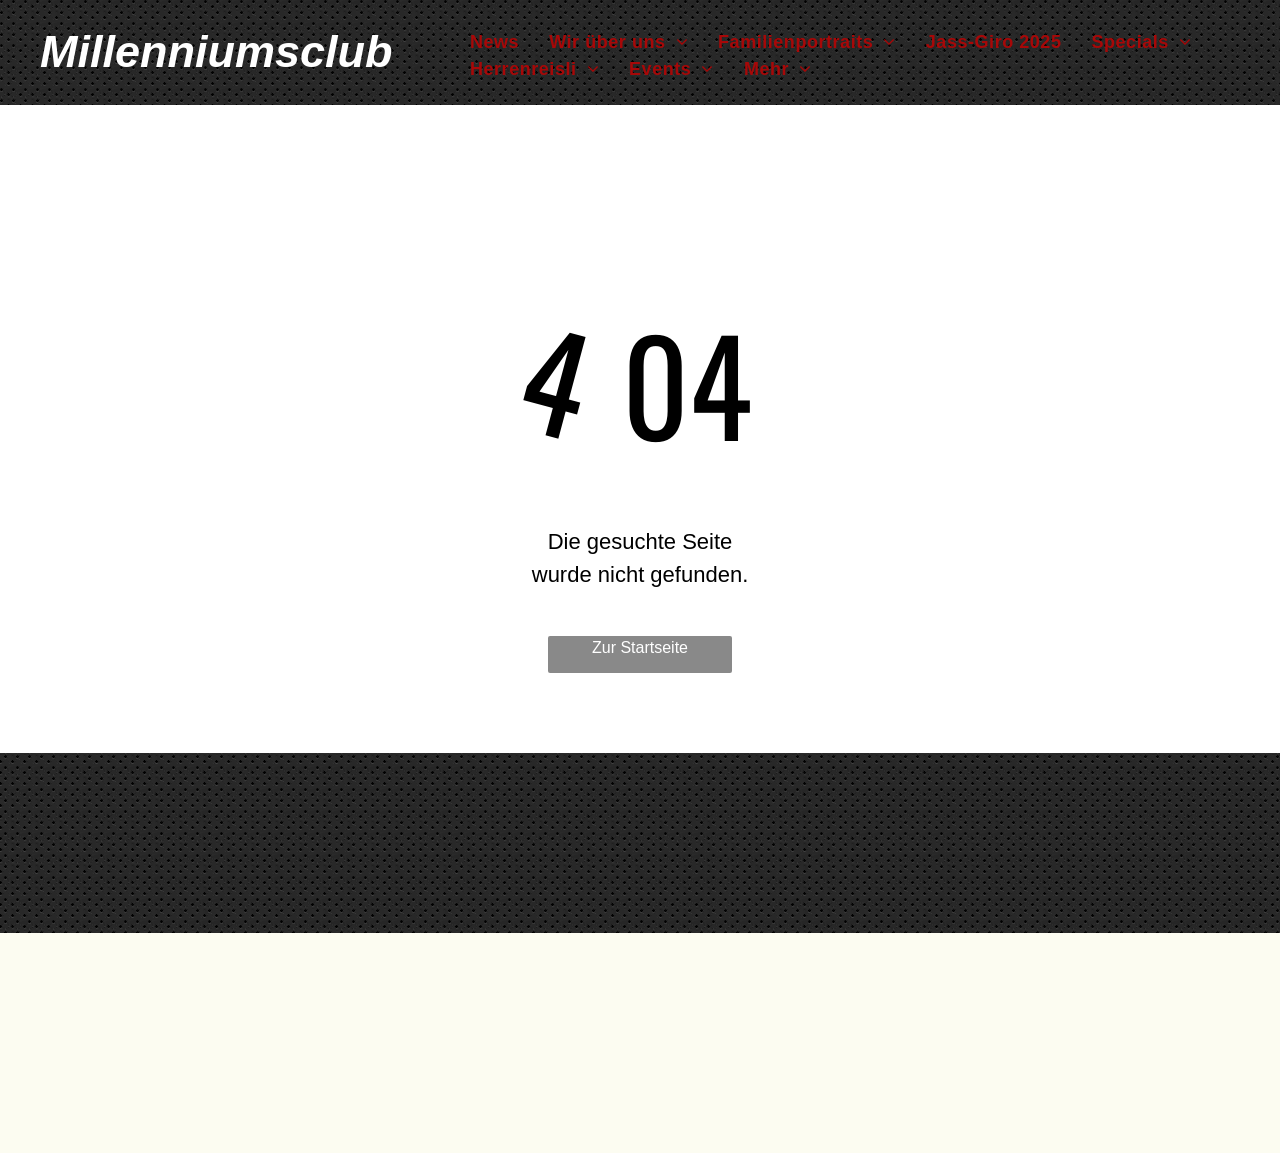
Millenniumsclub (216, 51)
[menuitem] (494, 42)
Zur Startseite (640, 647)
